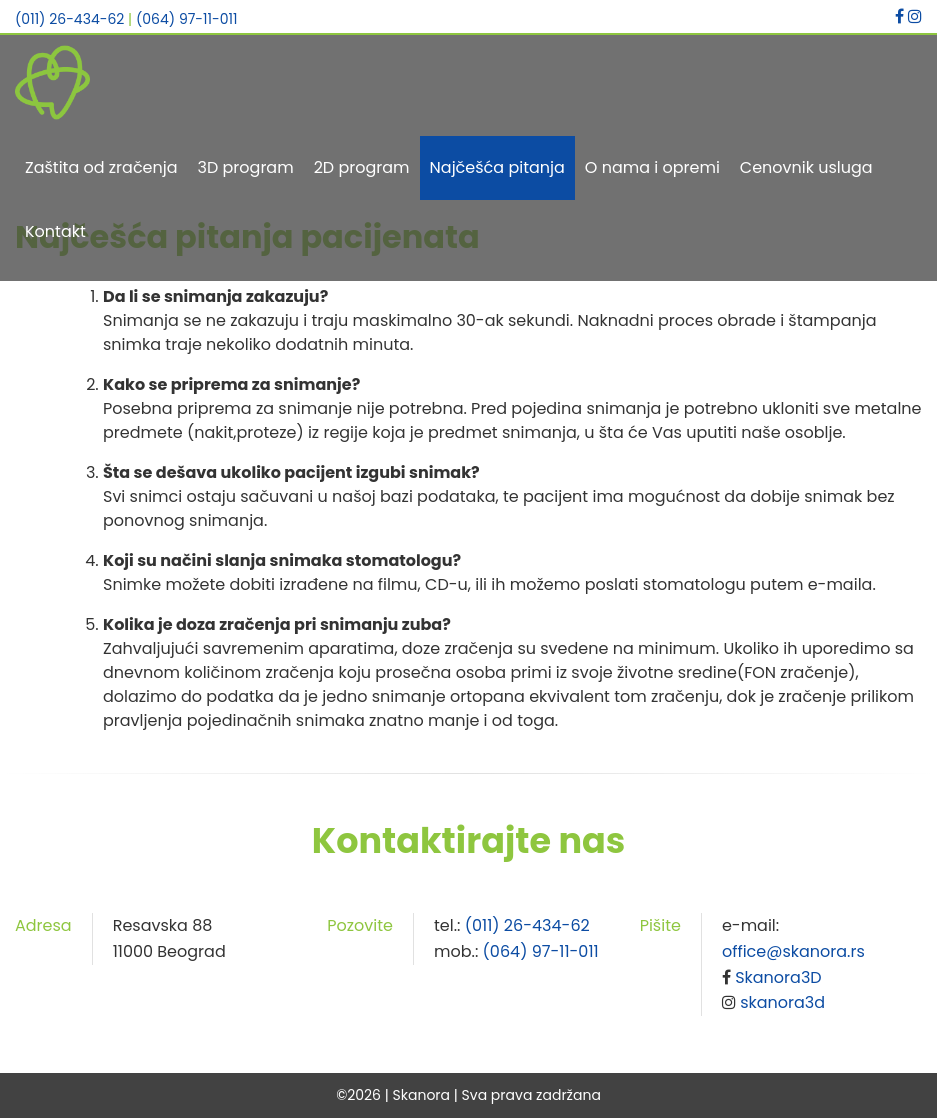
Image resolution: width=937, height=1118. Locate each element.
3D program (246, 167)
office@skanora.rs (793, 951)
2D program (362, 167)
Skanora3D (778, 977)
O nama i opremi (652, 167)
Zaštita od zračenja (101, 167)
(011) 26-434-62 (69, 19)
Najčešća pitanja (497, 167)
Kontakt (55, 231)
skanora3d (782, 1002)
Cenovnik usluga (806, 167)
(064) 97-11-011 (187, 19)
